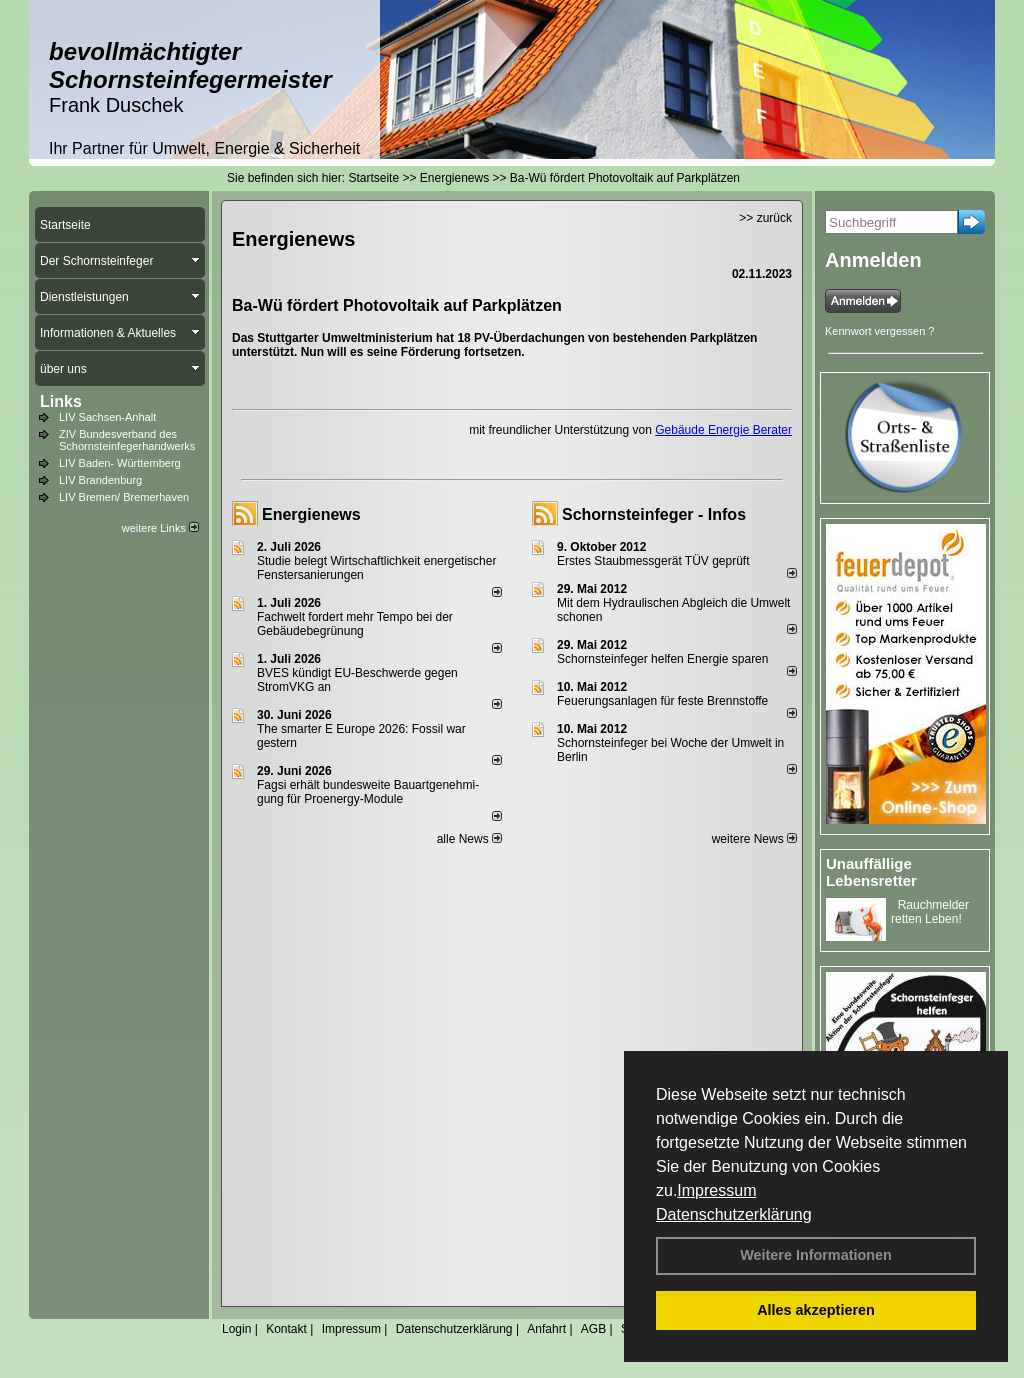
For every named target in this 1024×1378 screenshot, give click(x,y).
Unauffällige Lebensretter (871, 872)
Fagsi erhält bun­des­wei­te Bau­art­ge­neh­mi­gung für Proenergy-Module (368, 792)
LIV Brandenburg (100, 480)
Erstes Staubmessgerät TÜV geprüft (653, 561)
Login (236, 1329)
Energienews (311, 514)
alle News (469, 839)
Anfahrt (546, 1329)
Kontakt (286, 1329)
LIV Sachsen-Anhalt (107, 417)
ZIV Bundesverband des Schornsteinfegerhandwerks (127, 440)
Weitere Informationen (816, 1255)
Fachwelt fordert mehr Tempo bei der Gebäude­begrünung (355, 624)
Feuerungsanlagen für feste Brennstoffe (662, 701)
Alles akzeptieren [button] (816, 1310)
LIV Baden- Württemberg (120, 463)
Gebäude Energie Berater (723, 430)
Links (61, 401)
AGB (593, 1329)
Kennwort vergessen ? (879, 331)
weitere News (754, 839)
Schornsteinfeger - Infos (654, 514)
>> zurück (765, 218)
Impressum (716, 1190)
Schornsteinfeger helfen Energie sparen (662, 659)
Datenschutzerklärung (734, 1214)
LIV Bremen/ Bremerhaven (124, 497)
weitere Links (160, 528)
